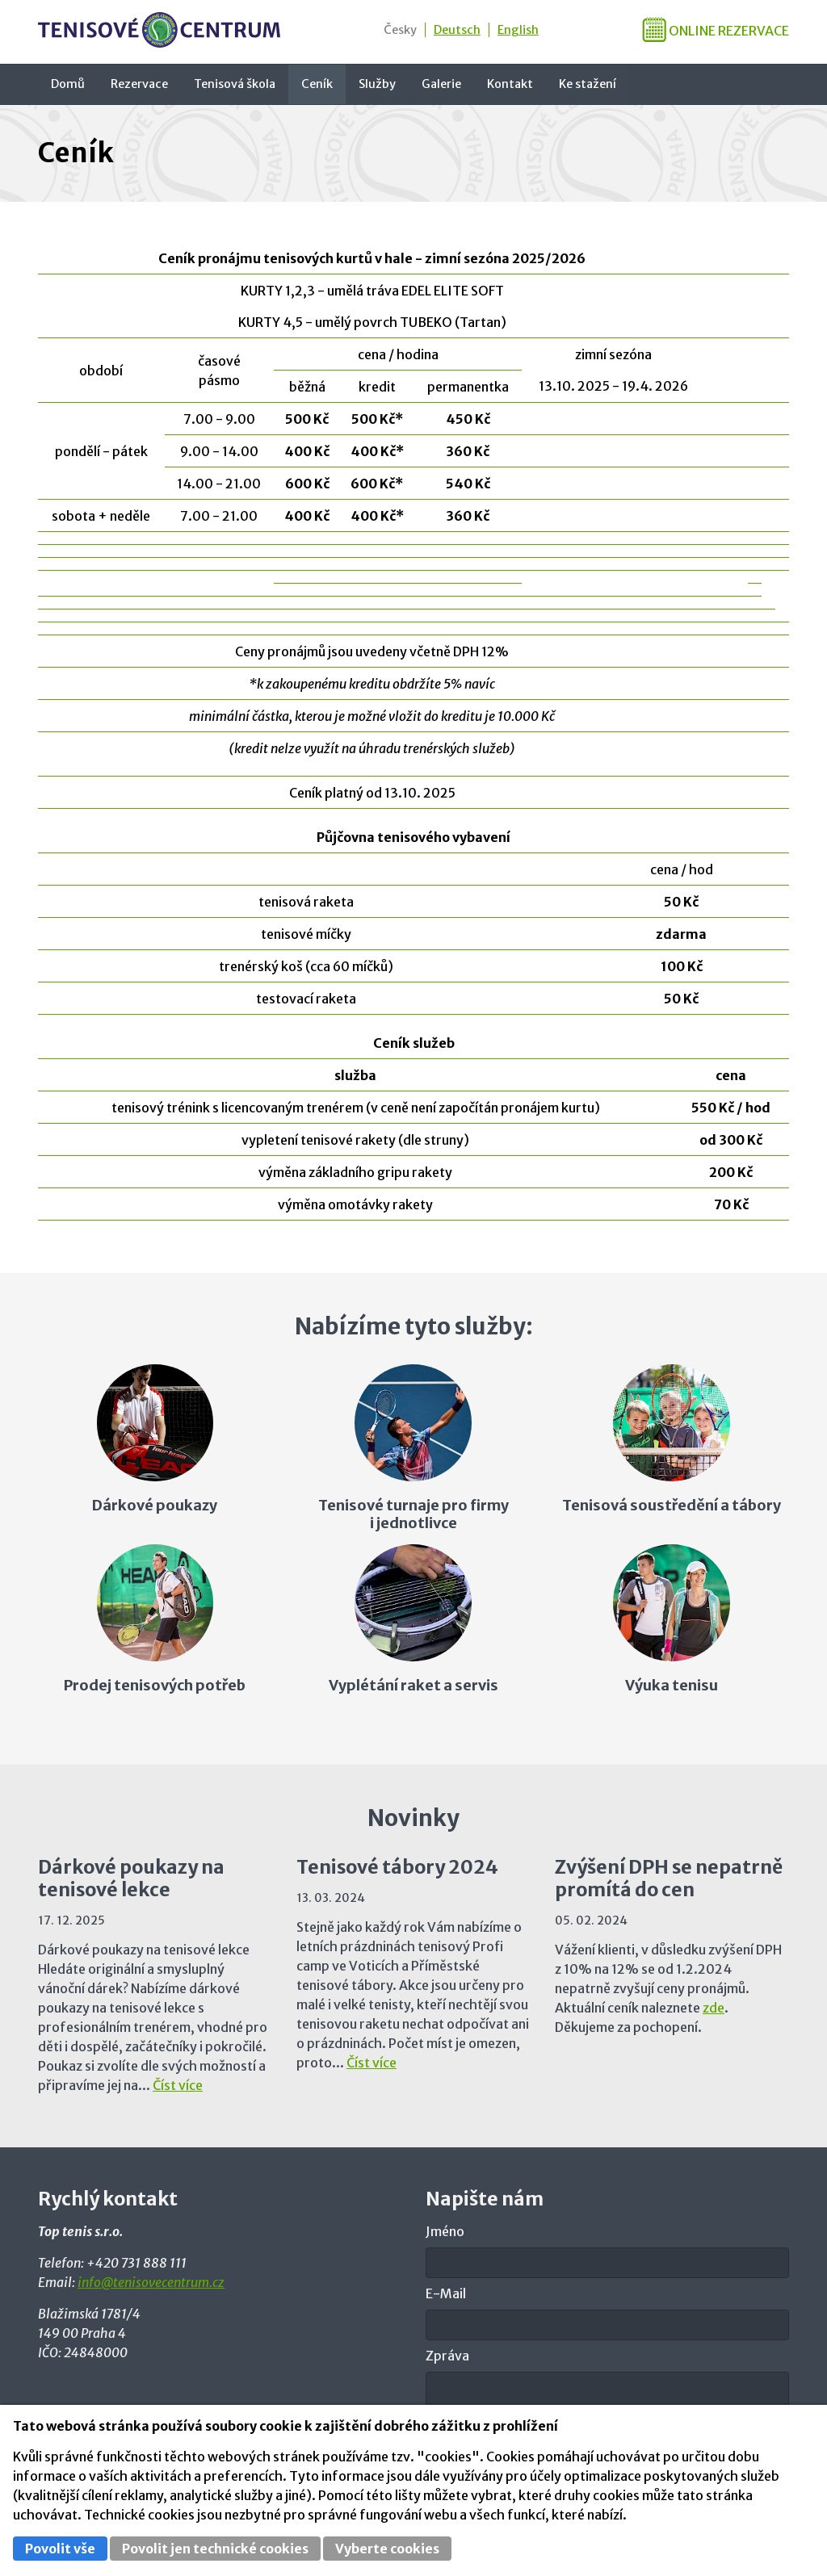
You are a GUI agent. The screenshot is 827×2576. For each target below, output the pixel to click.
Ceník (317, 84)
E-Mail (446, 2293)
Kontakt (510, 84)
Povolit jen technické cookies (215, 2548)
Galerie (441, 84)
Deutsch (457, 30)
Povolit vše (60, 2548)
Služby (377, 84)
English (518, 30)
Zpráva (447, 2356)
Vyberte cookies (387, 2548)
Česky (400, 30)
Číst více (178, 2085)
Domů (68, 84)
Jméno (445, 2231)
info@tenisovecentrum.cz (151, 2282)
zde (713, 2008)
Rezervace (139, 84)
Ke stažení (587, 84)
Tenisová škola (234, 84)
